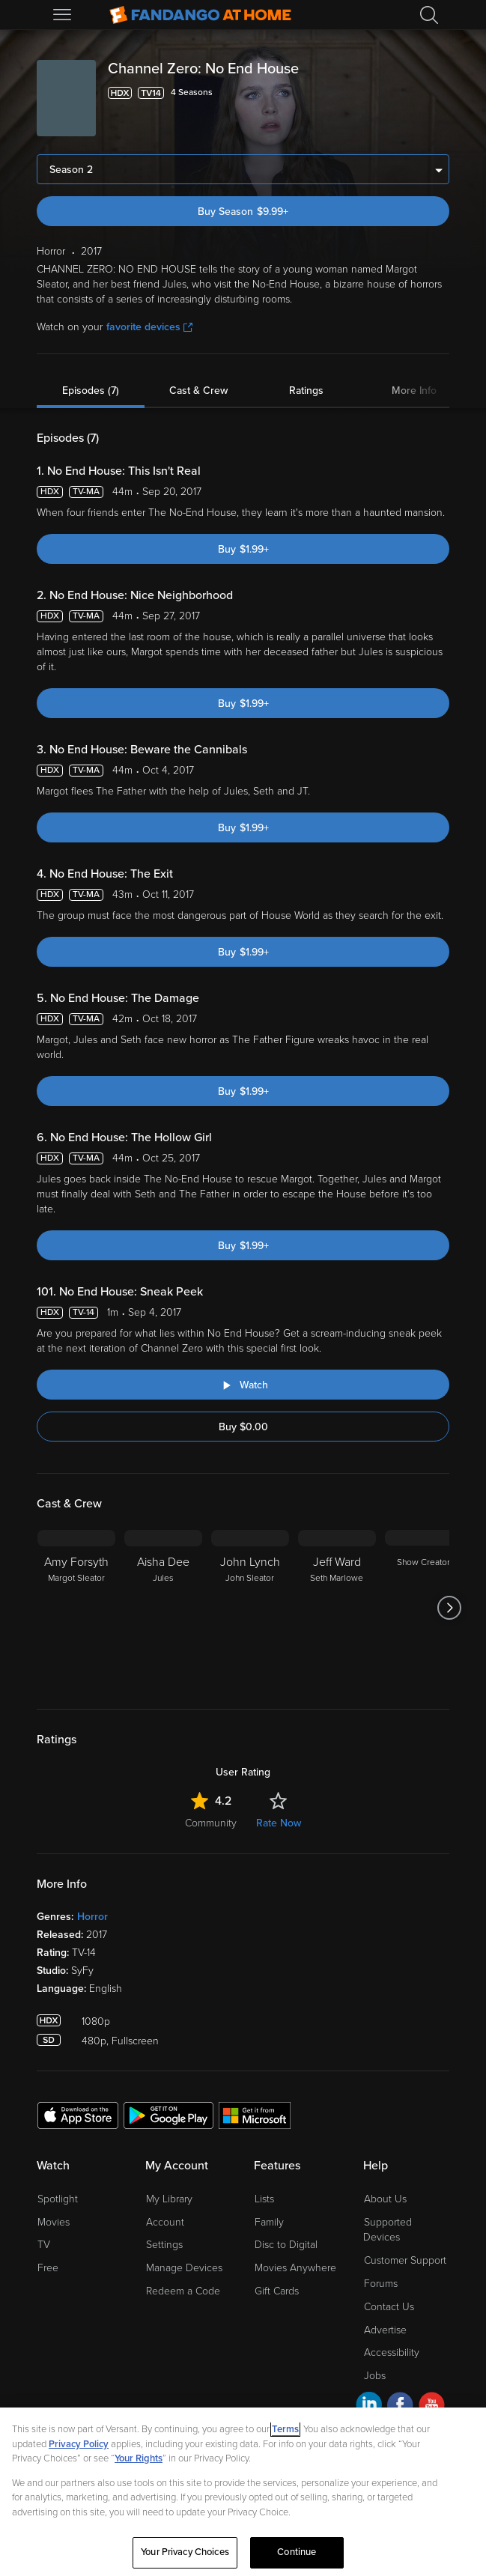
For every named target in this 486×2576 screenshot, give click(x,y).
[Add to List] (440, 93)
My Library (169, 2199)
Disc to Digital (286, 2244)
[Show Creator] (424, 1607)
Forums (381, 2283)
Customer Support (405, 2260)
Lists (264, 2199)
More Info (414, 390)
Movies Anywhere (295, 2267)
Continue (296, 2552)
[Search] (429, 15)
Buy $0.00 (243, 1427)
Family (269, 2222)
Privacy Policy (79, 2444)
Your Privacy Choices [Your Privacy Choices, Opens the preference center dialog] (185, 2552)
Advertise (385, 2330)
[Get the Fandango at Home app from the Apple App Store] (78, 2114)
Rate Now (278, 1823)
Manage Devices (184, 2267)
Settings (164, 2244)
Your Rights (138, 2458)
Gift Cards (277, 2291)
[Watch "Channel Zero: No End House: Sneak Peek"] (243, 1385)
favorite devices (149, 327)
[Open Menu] (63, 15)
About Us (385, 2199)
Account (165, 2222)
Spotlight (57, 2199)
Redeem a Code (183, 2291)
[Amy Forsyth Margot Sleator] (76, 1607)
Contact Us (389, 2306)
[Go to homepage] (200, 15)
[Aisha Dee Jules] (163, 1607)
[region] (243, 2492)
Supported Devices (387, 2230)
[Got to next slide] (449, 1607)
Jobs (375, 2375)
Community (211, 1823)
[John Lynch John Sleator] (250, 1607)
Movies (53, 2222)
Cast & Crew (198, 390)
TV (43, 2244)
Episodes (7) (90, 390)
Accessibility (391, 2352)
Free (47, 2267)
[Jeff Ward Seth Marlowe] (337, 1607)
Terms (285, 2429)
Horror (92, 1916)
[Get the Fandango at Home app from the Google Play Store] (168, 2114)
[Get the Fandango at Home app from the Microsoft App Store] (254, 2114)
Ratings (306, 390)
